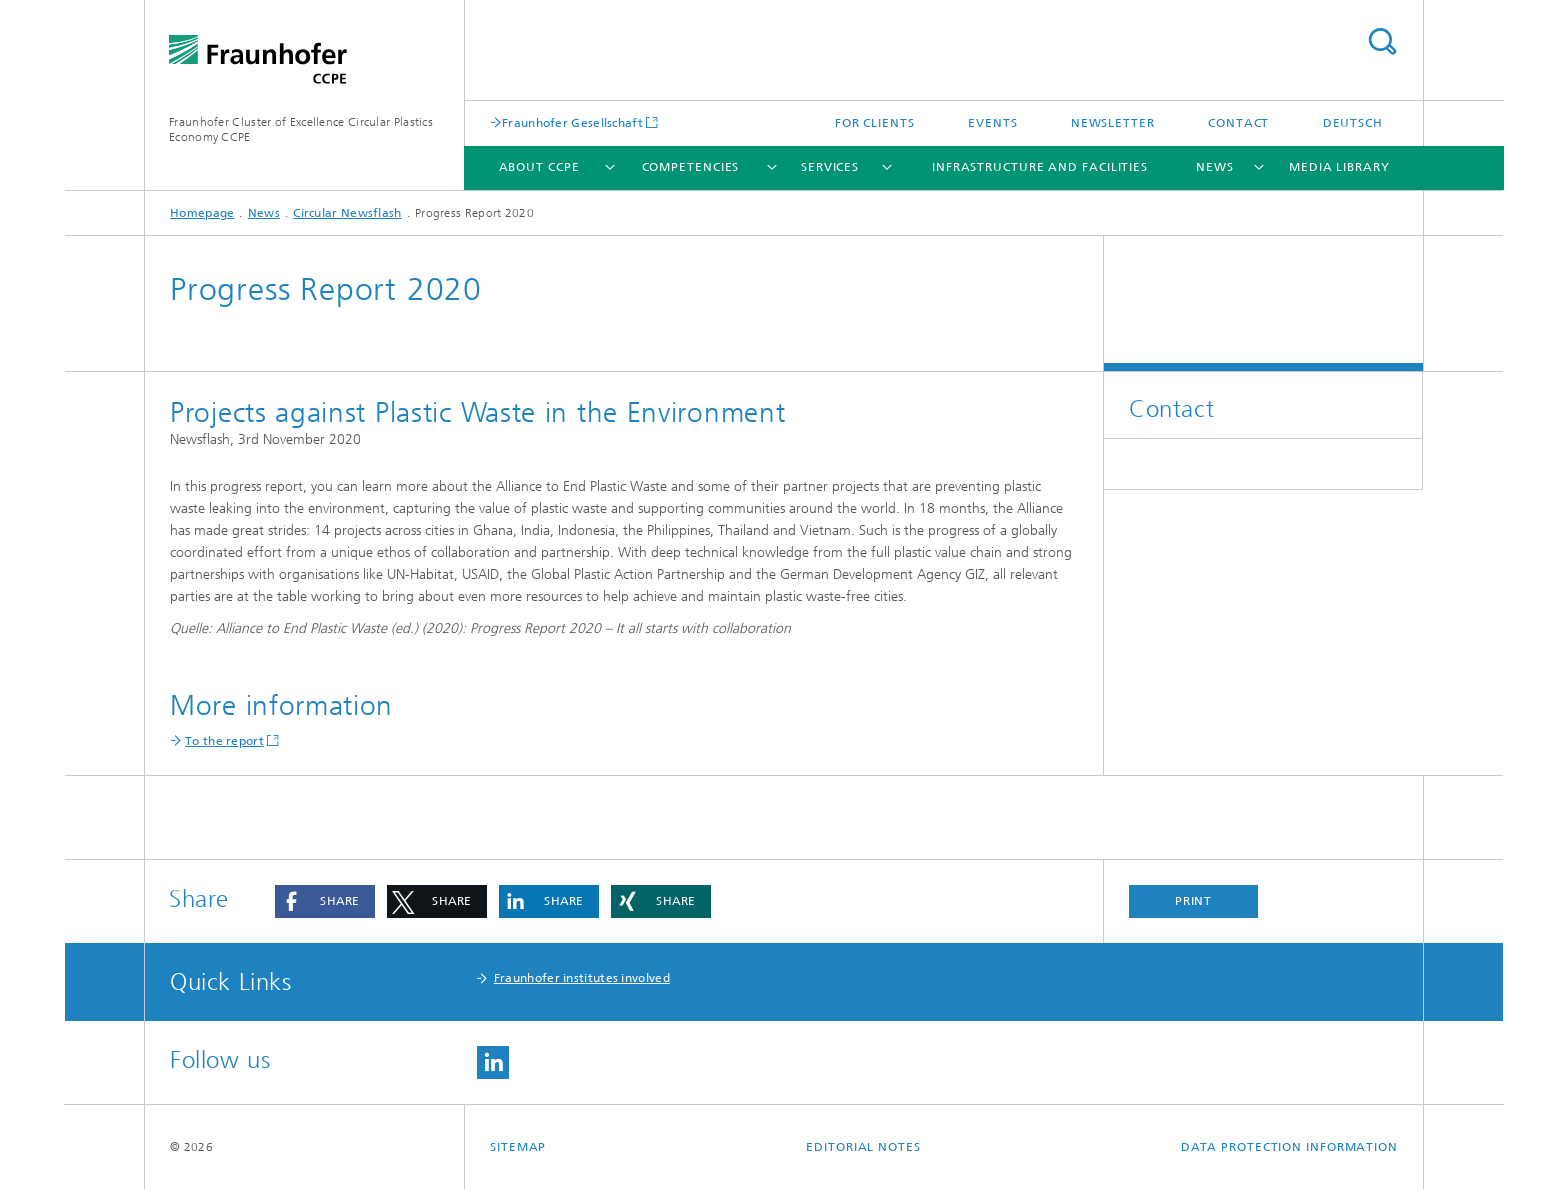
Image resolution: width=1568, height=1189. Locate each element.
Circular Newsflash (347, 213)
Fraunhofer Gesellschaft (572, 122)
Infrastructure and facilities (1040, 167)
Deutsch (1353, 123)
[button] (325, 901)
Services (830, 167)
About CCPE (539, 167)
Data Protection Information (1289, 1147)
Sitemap (518, 1147)
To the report (224, 741)
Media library (1339, 167)
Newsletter (1113, 123)
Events (992, 123)
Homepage (202, 213)
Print (1194, 901)
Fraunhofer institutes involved (582, 978)
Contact (1238, 123)
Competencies (691, 167)
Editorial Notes (863, 1147)
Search (1382, 41)
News (1215, 167)
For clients (875, 123)
